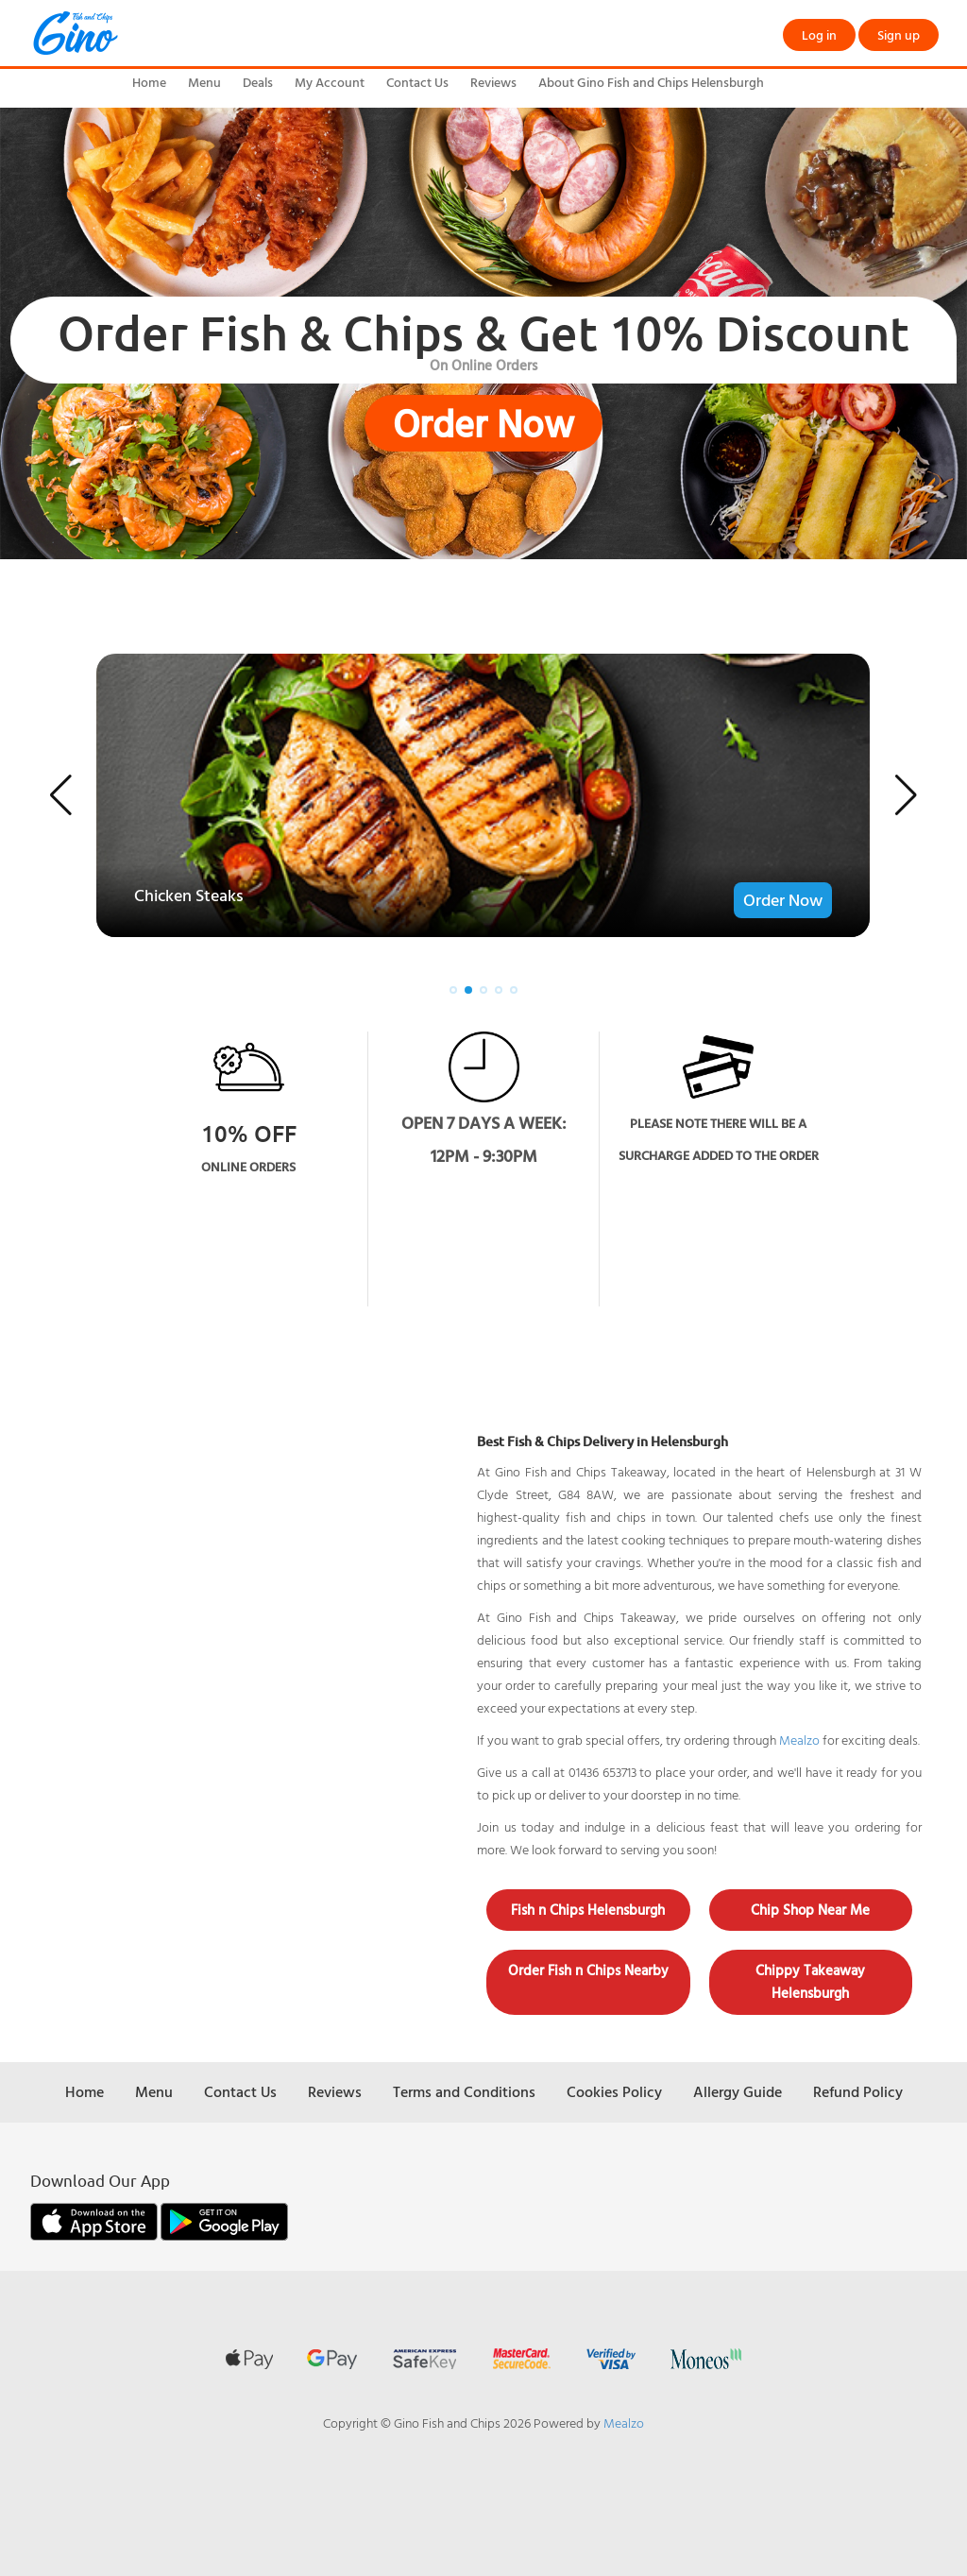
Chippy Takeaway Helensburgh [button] (810, 1981)
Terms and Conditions (464, 2091)
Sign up (898, 34)
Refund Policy (858, 2091)
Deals (258, 82)
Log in (819, 34)
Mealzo (799, 1739)
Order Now (483, 423)
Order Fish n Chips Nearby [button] (588, 1970)
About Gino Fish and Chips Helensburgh (651, 82)
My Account (330, 82)
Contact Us (417, 82)
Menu (204, 82)
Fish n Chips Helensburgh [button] (588, 1909)
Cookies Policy (614, 2091)
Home (149, 82)
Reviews (493, 82)
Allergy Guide (737, 2091)
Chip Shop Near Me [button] (810, 1909)
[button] (61, 795)
